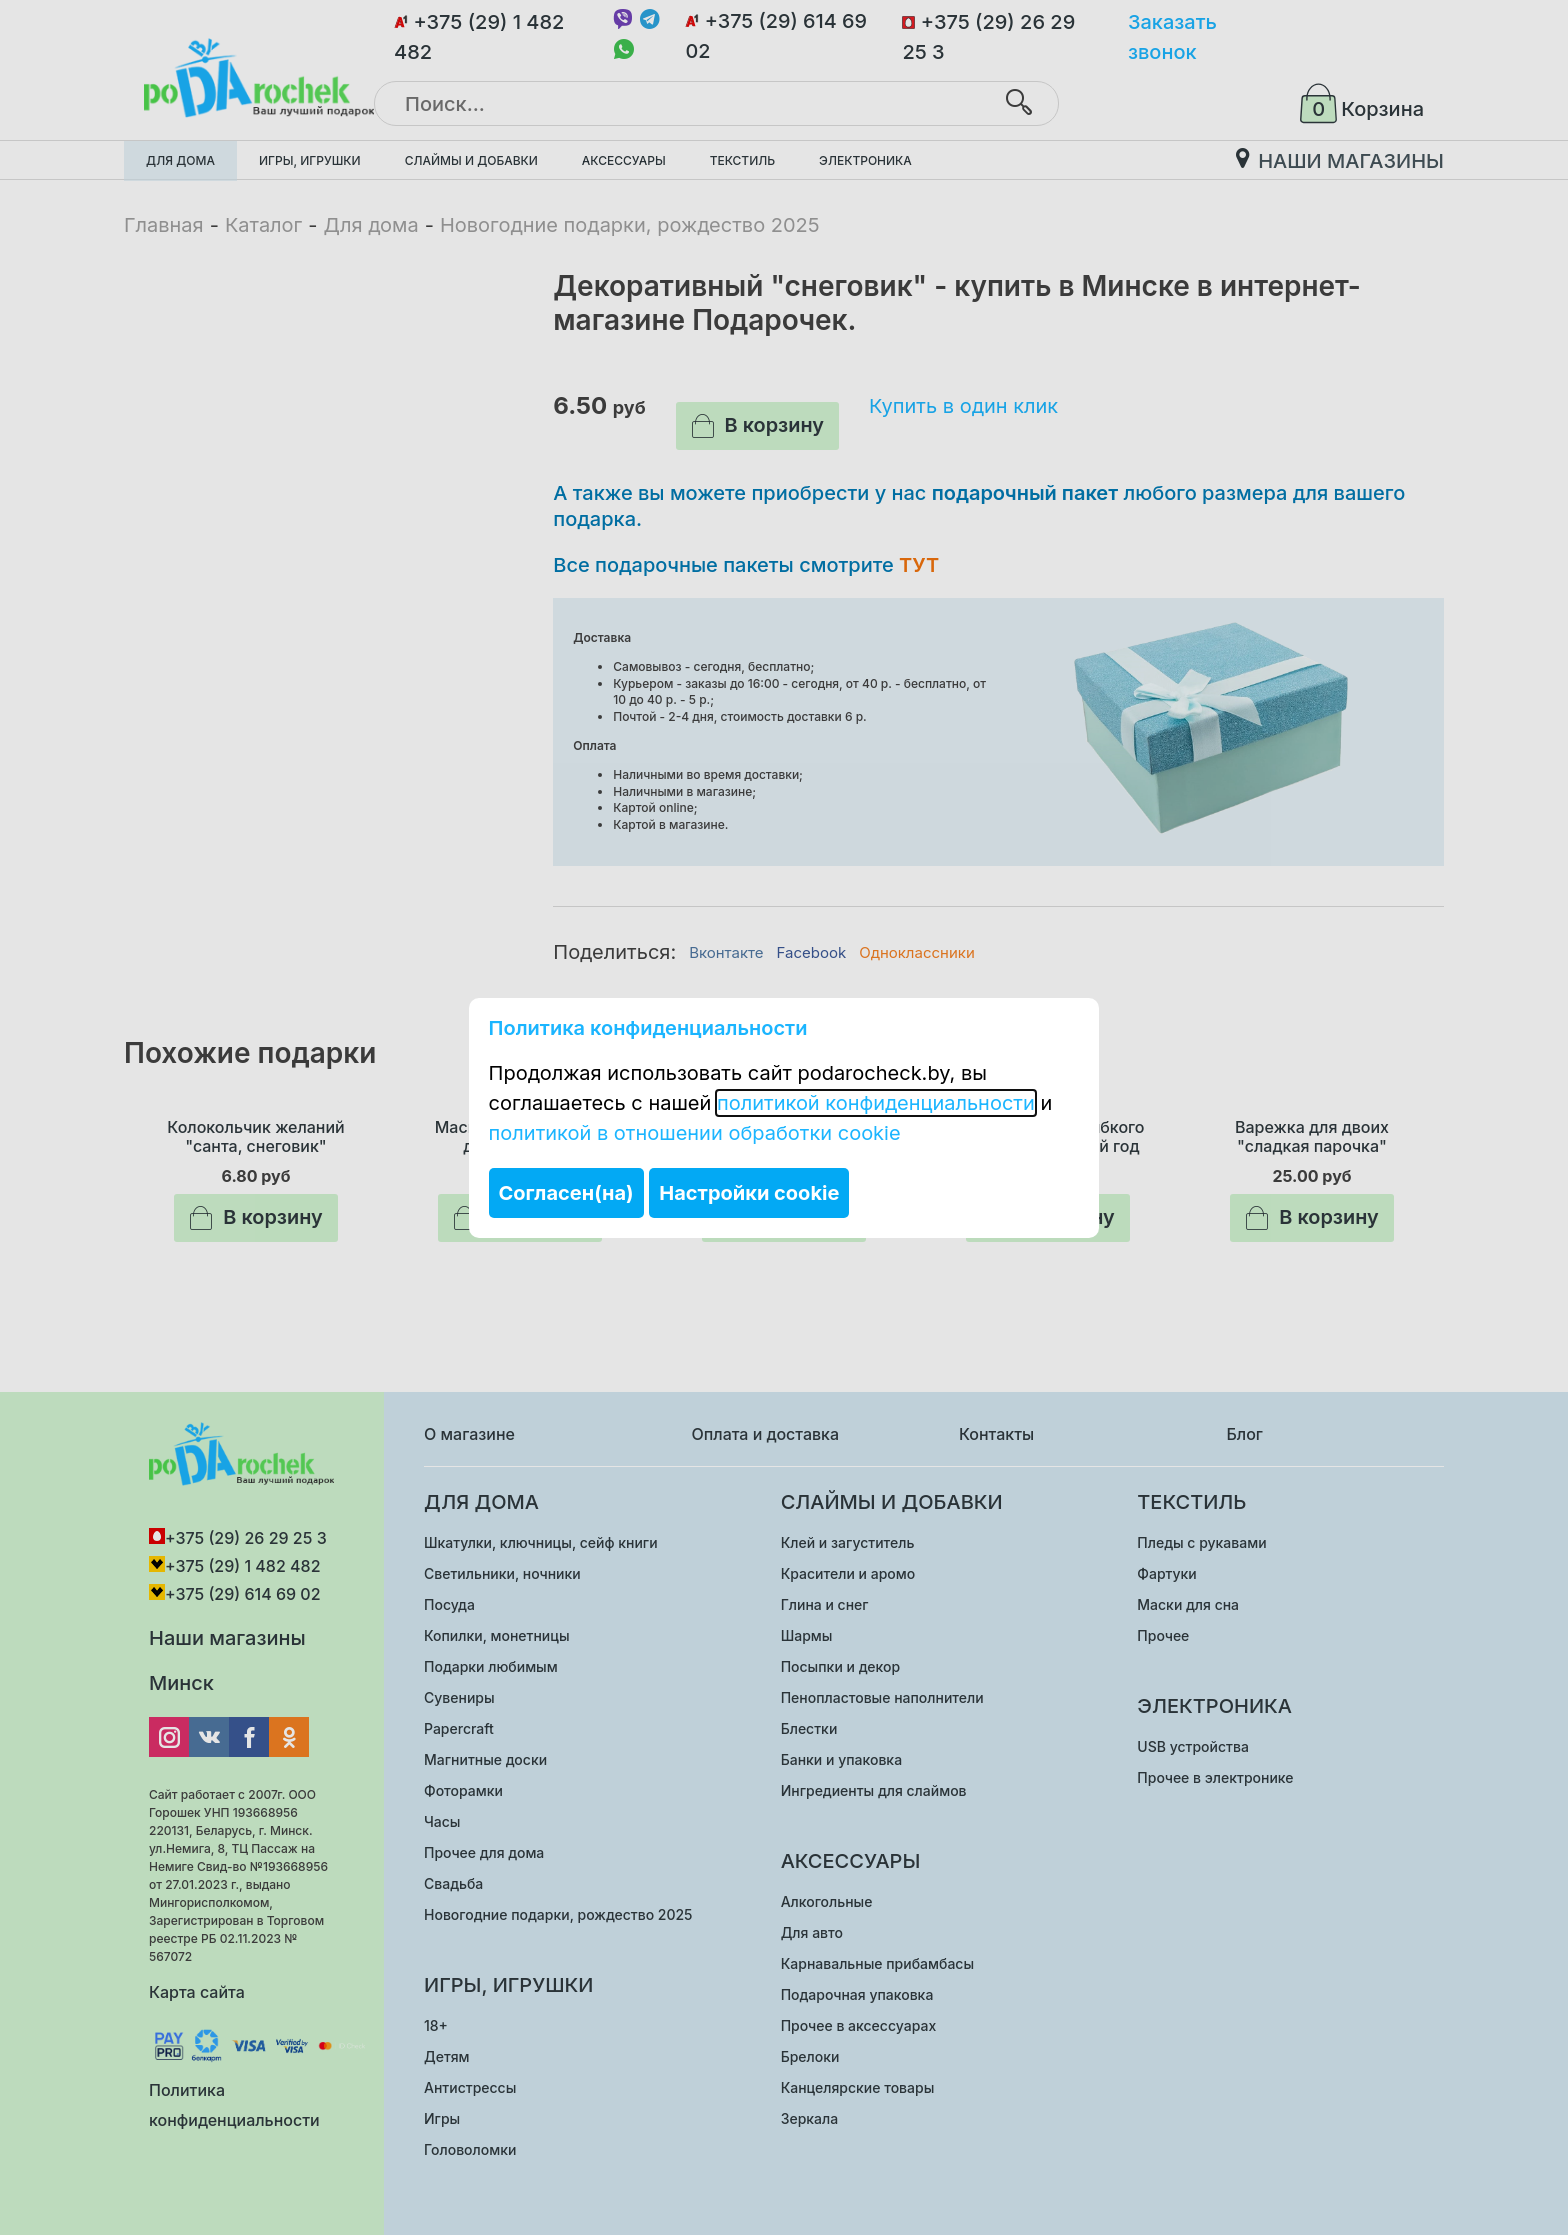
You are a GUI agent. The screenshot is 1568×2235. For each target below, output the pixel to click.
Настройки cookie (749, 1193)
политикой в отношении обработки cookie (695, 1133)
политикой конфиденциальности (876, 1103)
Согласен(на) (566, 1193)
